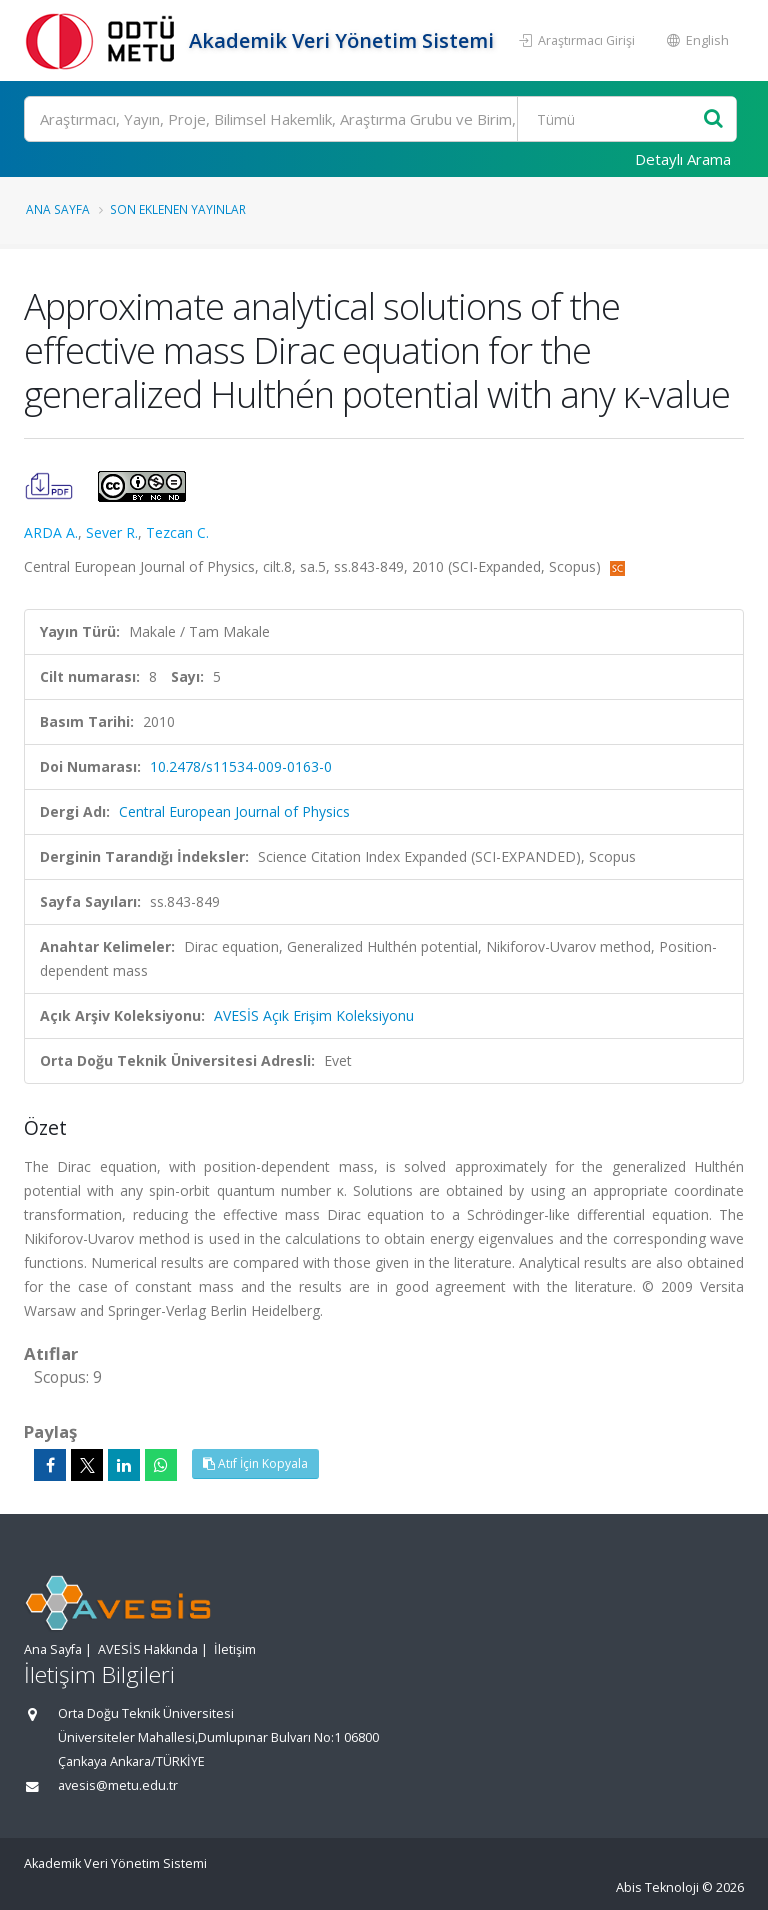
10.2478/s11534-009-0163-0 (241, 766)
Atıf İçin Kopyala (255, 1463)
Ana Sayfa (58, 209)
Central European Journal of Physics (234, 811)
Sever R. (112, 532)
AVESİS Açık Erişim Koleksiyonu (314, 1015)
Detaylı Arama (683, 159)
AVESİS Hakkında (148, 1649)
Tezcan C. (177, 532)
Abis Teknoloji (657, 1887)
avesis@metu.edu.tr (118, 1785)
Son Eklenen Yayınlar (178, 209)
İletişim (235, 1649)
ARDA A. (51, 532)
